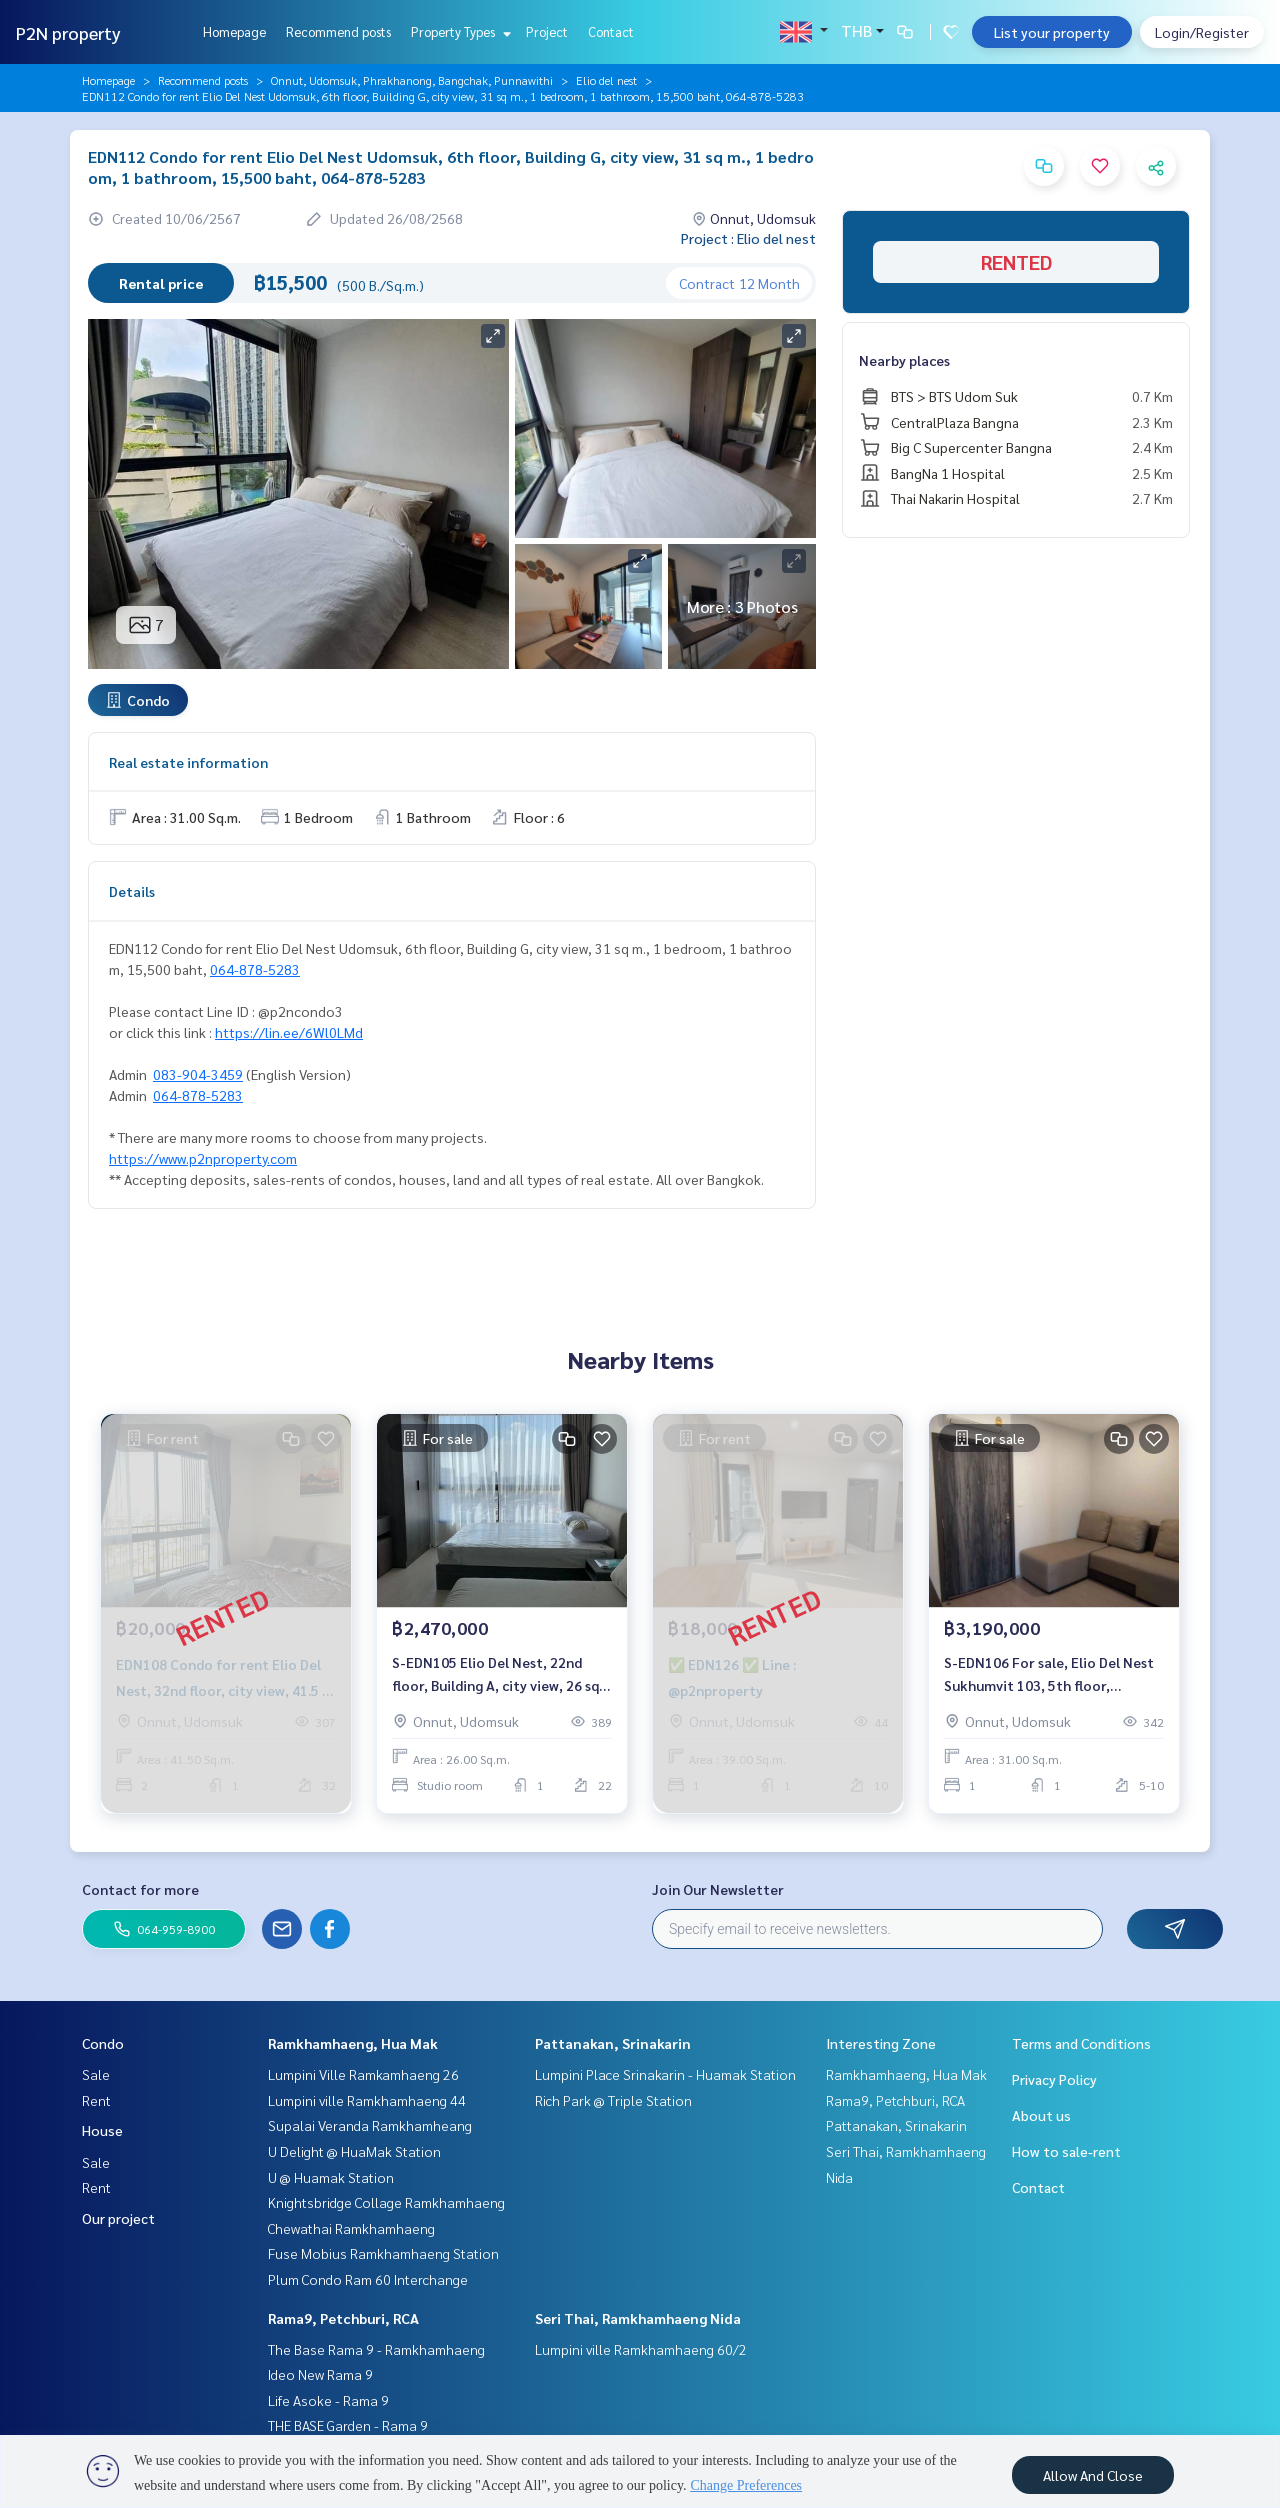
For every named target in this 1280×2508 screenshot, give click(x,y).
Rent (96, 2100)
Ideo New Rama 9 (320, 2374)
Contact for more (140, 1889)
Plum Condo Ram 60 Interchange (368, 2279)
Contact (611, 31)
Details (132, 891)
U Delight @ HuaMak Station (354, 2151)
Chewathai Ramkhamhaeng (351, 2228)
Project (547, 31)
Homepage (234, 31)
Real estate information (188, 762)
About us (1041, 2115)
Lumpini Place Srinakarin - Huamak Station (665, 2074)
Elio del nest (606, 80)
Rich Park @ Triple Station (613, 2100)
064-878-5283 (255, 969)
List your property (1052, 32)
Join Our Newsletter (718, 1889)
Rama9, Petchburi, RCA (343, 2318)
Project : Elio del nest (748, 238)
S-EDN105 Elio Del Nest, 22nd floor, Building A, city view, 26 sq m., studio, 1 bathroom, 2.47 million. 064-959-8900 (495, 1674)
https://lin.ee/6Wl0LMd (289, 1032)
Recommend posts (338, 31)
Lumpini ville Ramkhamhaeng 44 (367, 2100)
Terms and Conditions (1081, 2043)
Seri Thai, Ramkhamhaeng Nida (638, 2318)
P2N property (68, 32)
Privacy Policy (1054, 2079)
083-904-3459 (198, 1074)
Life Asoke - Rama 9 (328, 2400)
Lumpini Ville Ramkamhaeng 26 (363, 2074)
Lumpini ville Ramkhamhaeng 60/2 (641, 2349)
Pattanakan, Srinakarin (613, 2043)
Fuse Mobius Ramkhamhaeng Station (383, 2253)
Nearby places (904, 360)
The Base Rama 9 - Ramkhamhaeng (376, 2349)
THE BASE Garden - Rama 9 (348, 2425)
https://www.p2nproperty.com (203, 1158)
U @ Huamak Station (331, 2177)
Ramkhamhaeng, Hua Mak (353, 2043)
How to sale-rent (1066, 2151)
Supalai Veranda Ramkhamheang (370, 2125)
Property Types (458, 31)
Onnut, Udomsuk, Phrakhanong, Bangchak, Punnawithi (412, 80)
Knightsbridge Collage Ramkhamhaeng (386, 2202)
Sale (96, 2074)
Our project (118, 2218)
